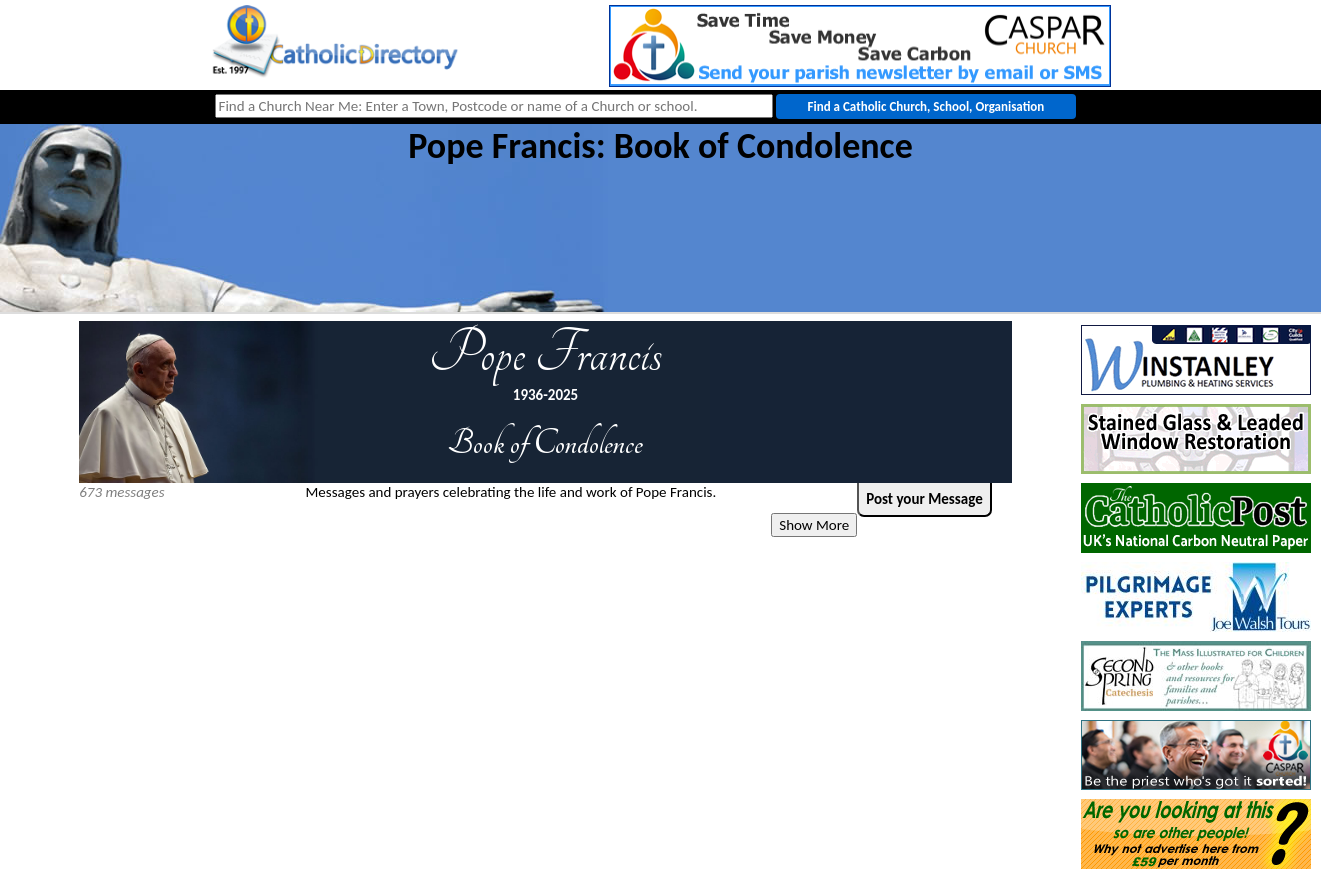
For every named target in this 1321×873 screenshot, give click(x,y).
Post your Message (924, 499)
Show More (814, 525)
